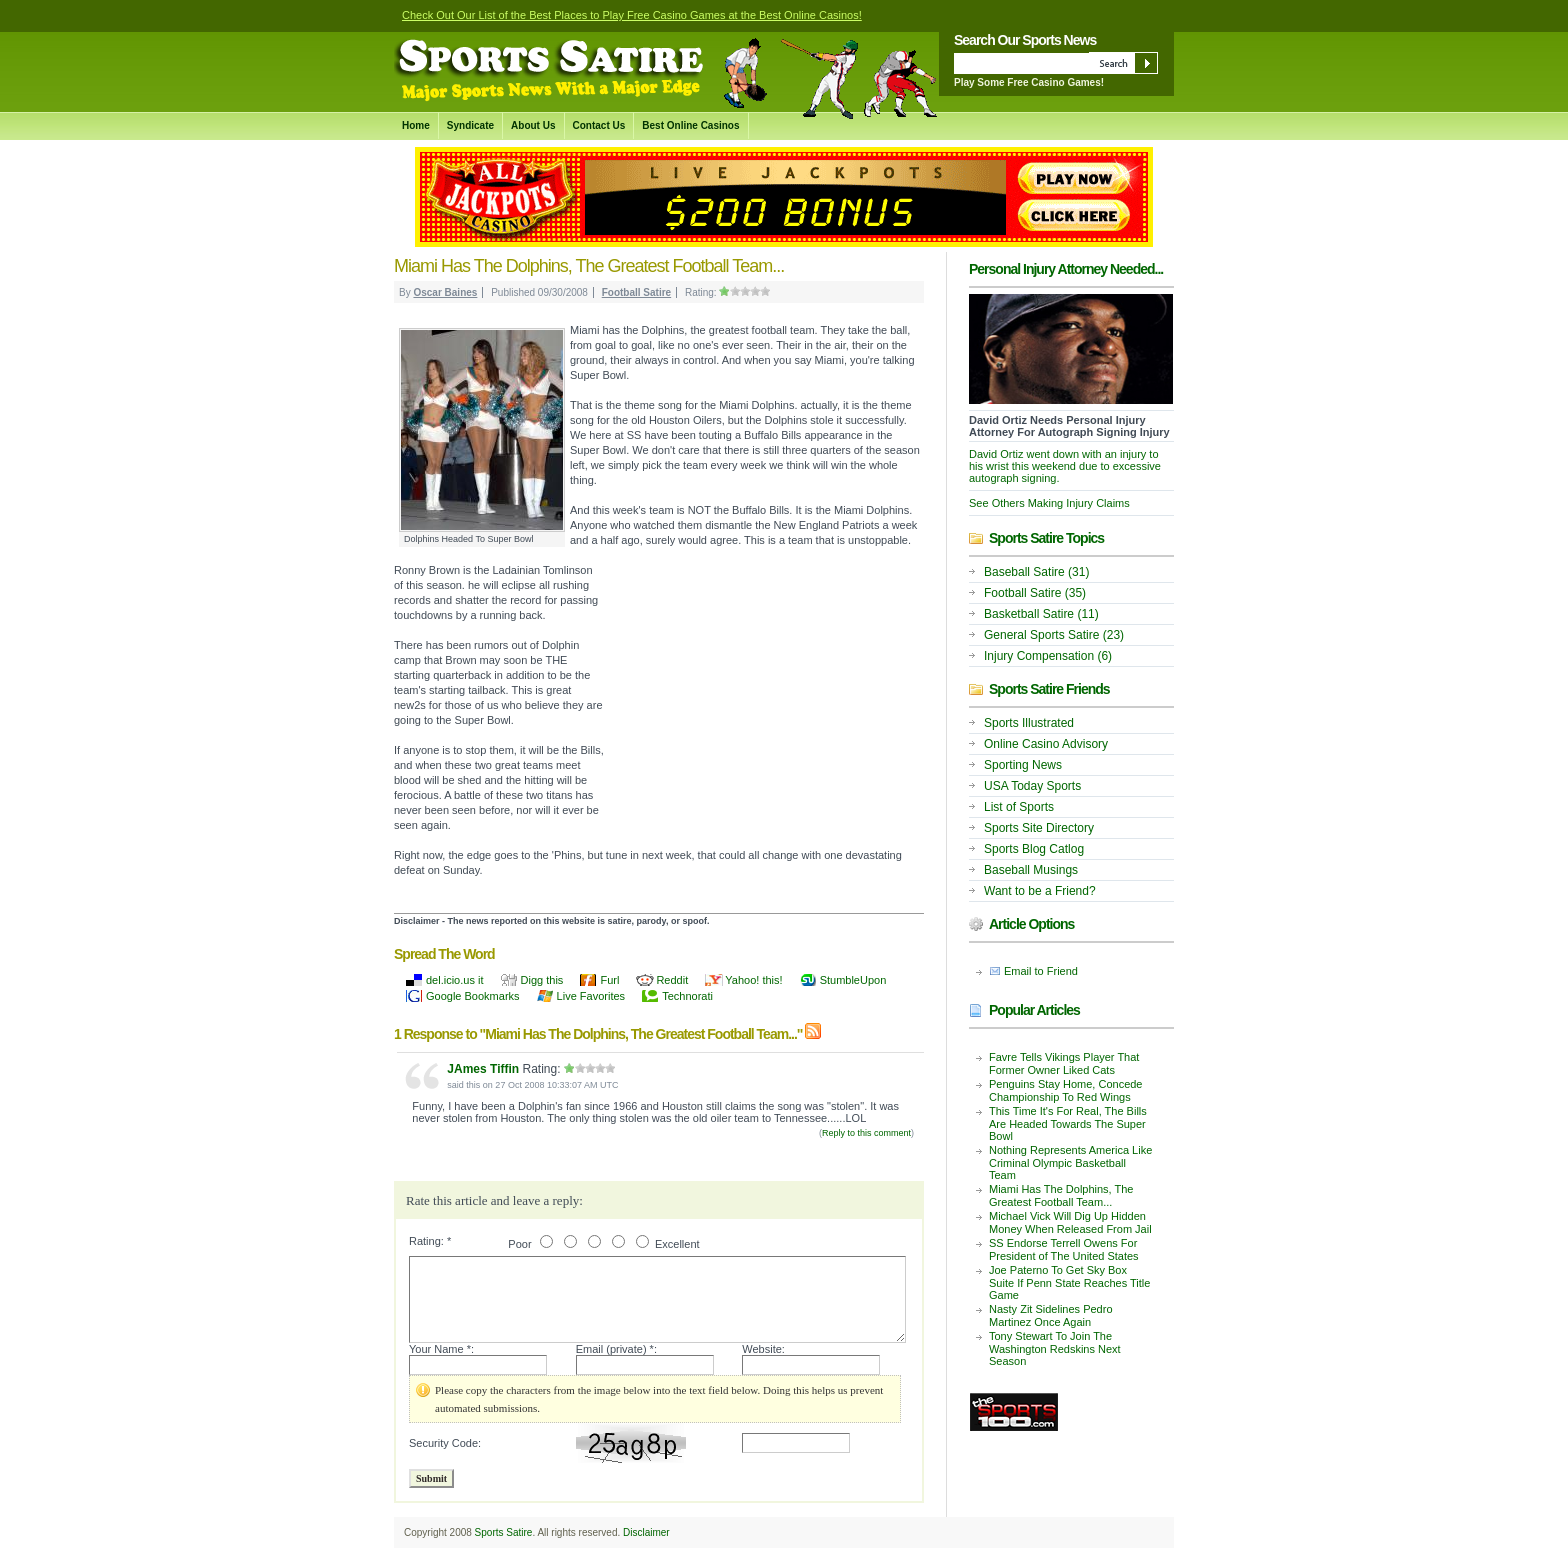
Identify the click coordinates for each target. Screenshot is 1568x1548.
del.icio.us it (454, 980)
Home (416, 125)
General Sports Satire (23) (1054, 635)
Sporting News (1023, 765)
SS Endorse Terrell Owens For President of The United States (1064, 1249)
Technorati (687, 996)
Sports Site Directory (1039, 828)
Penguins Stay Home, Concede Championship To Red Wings (1065, 1090)
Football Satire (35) (1035, 593)
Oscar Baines (445, 292)
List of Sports (1019, 807)
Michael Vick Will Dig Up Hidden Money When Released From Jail (1070, 1222)
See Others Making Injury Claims (1049, 503)
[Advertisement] (764, 683)
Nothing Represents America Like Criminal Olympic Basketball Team (1070, 1162)
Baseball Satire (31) (1036, 572)
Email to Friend (1041, 971)
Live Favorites (591, 996)
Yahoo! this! (753, 980)
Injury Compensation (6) (1048, 656)
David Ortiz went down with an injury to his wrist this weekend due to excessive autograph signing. (1065, 466)
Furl (609, 980)
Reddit (672, 980)
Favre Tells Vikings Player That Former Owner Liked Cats (1064, 1063)
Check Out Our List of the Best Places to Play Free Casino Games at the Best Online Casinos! (632, 15)
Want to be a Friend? (1040, 891)
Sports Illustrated (1029, 723)
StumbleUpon (853, 980)
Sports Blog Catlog (1034, 849)
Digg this (542, 980)
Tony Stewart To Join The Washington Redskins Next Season (1055, 1348)
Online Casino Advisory (1046, 744)
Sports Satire (504, 1532)
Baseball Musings (1031, 870)
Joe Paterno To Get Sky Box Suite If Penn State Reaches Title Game (1069, 1282)
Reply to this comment (866, 1133)
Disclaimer (646, 1532)
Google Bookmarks (473, 996)
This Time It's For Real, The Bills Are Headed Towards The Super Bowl (1068, 1123)
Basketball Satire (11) (1041, 614)
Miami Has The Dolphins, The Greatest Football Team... (1061, 1195)
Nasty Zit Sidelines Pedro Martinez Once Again (1051, 1315)
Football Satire (636, 292)
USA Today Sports (1032, 786)
